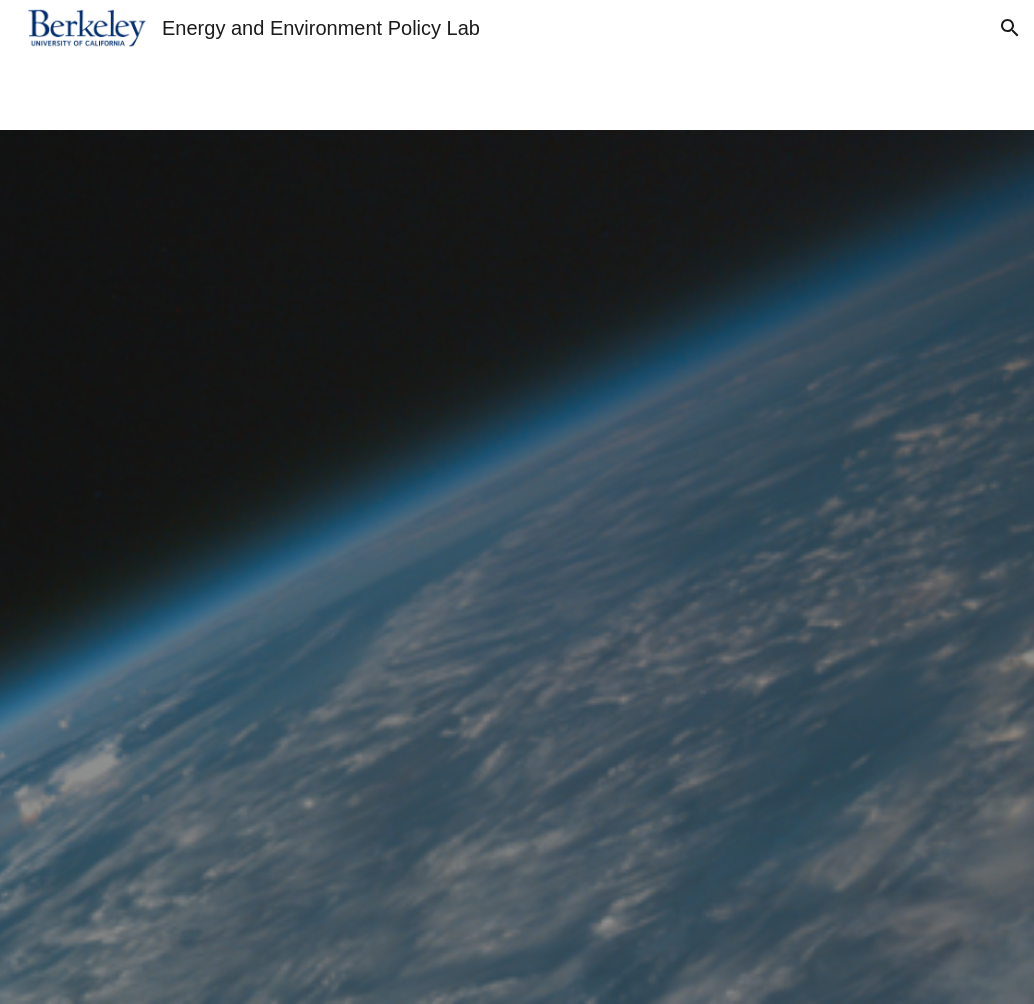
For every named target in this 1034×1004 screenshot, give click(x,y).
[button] (1010, 28)
